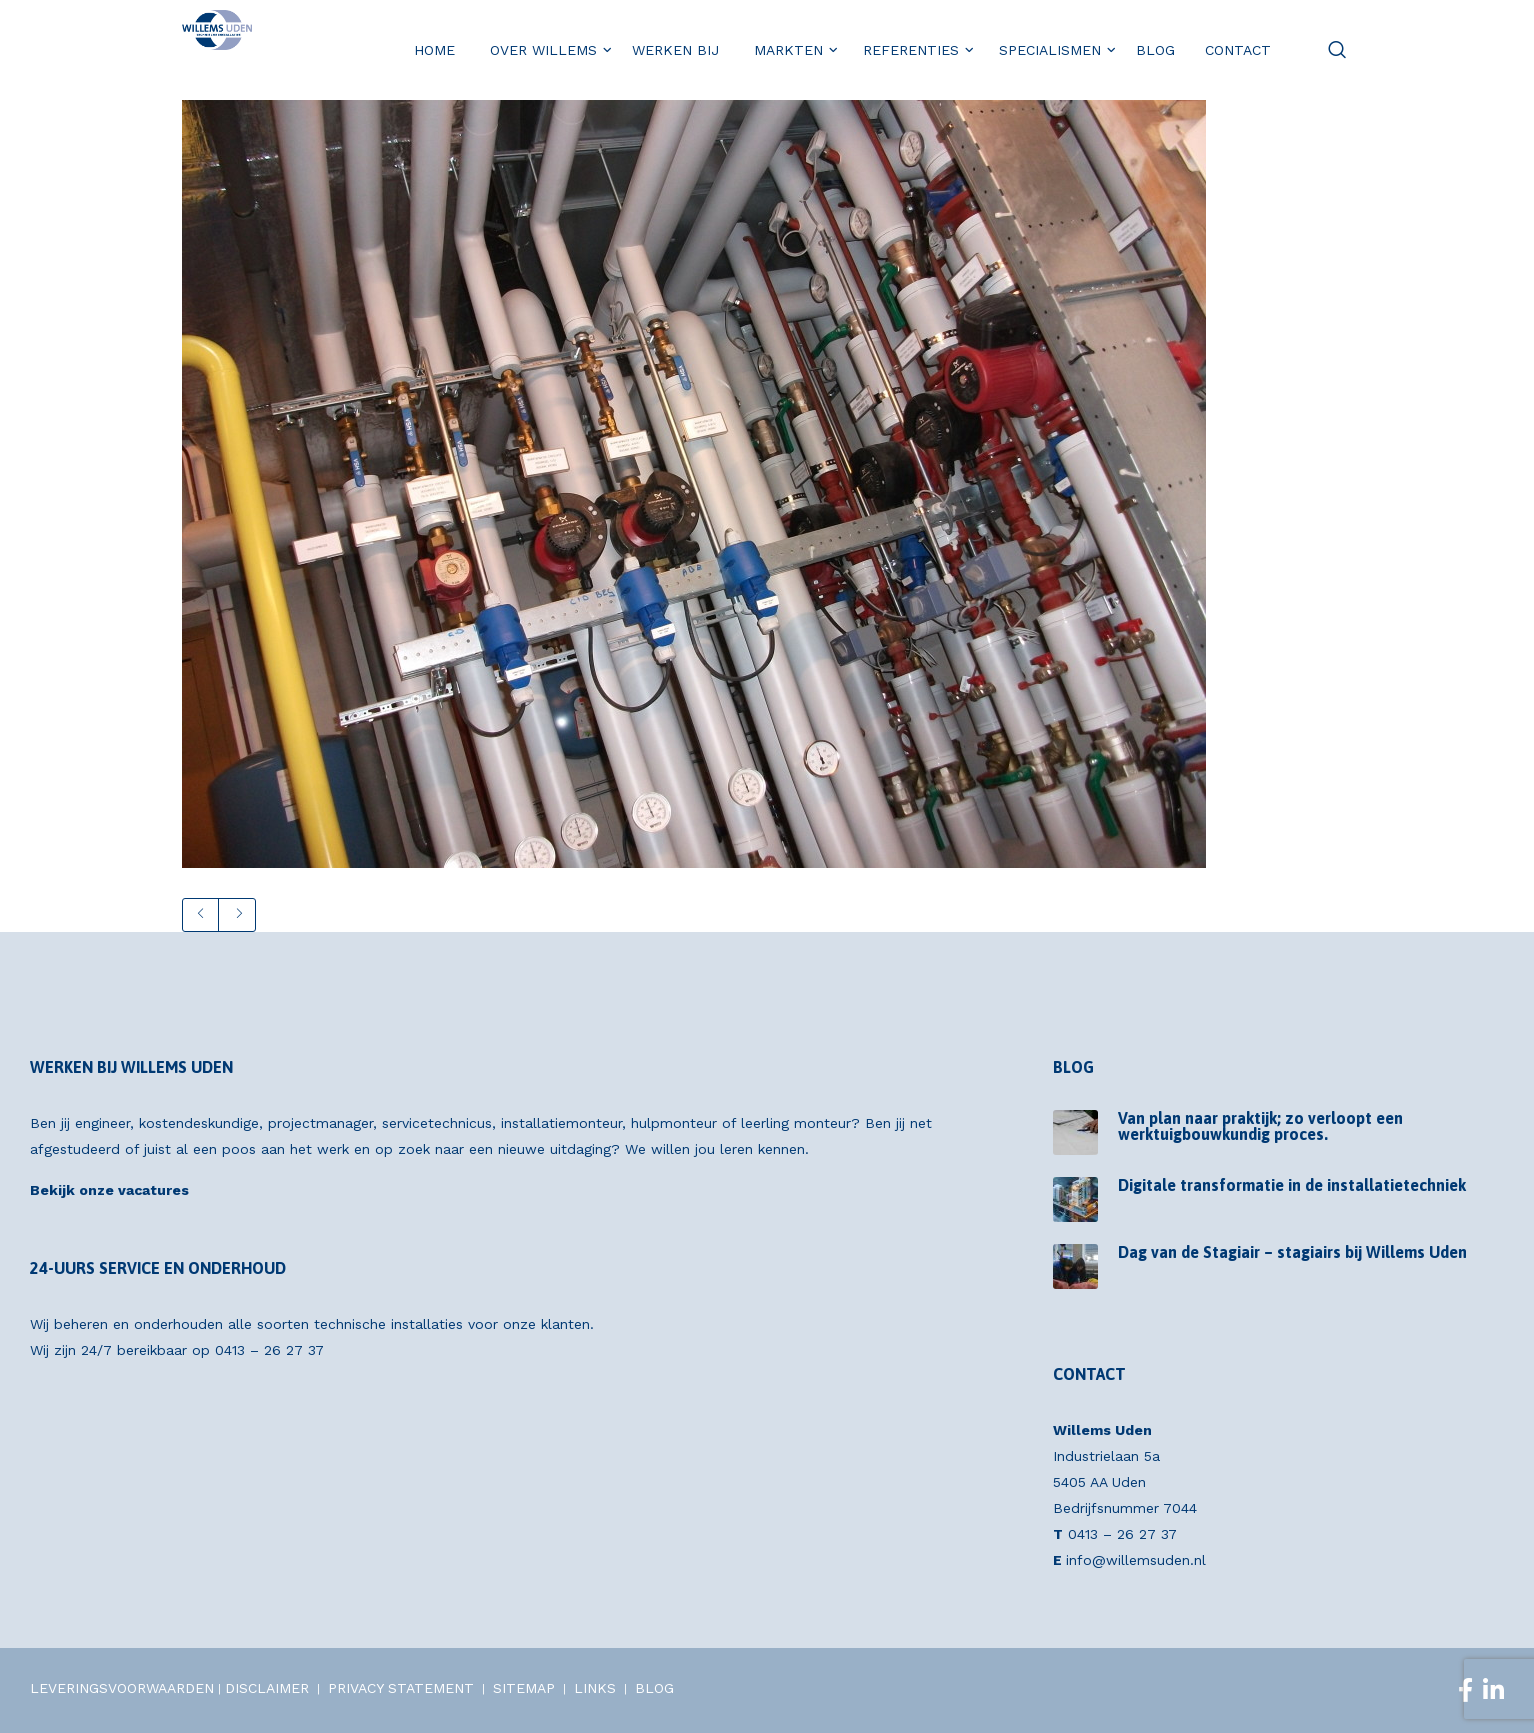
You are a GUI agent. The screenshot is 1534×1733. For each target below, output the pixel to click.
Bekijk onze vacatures (109, 1190)
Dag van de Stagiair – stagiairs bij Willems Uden (1292, 1252)
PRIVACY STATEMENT (401, 1688)
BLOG (654, 1688)
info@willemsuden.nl (1136, 1560)
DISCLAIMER (267, 1688)
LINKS (595, 1688)
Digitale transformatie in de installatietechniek (1292, 1185)
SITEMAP (524, 1688)
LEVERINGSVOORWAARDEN (122, 1688)
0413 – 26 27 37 (269, 1350)
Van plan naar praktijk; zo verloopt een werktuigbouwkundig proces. (1260, 1126)
